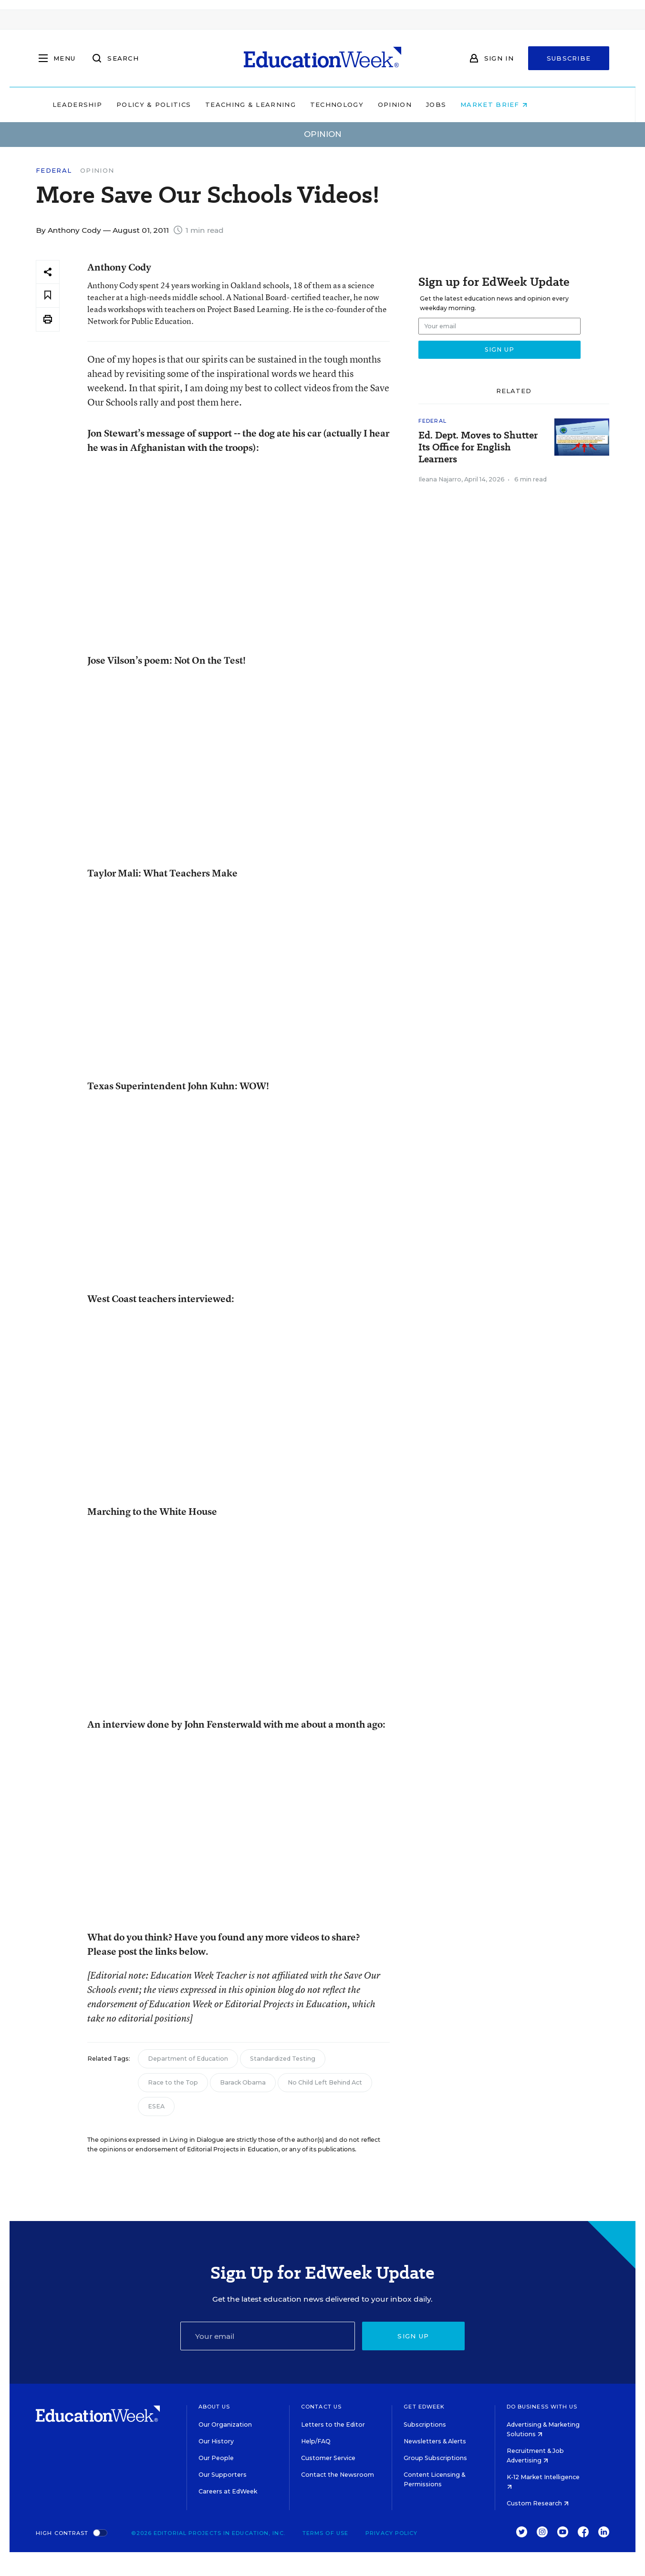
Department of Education (188, 2058)
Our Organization (225, 2424)
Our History (216, 2441)
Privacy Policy (391, 2533)
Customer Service (328, 2457)
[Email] (267, 2336)
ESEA (156, 2106)
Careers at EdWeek (227, 2491)
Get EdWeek (424, 2406)
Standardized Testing (282, 2058)
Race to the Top (173, 2082)
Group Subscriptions (435, 2457)
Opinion (427, 104)
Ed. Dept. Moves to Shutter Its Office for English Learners (478, 447)
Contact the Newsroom (337, 2474)
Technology (369, 104)
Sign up (413, 2336)
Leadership (110, 104)
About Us (214, 2406)
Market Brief (526, 104)
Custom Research (538, 2503)
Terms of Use (325, 2533)
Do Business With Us (542, 2406)
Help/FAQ (316, 2441)
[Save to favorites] (47, 295)
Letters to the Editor (333, 2424)
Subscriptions (425, 2424)
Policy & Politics (186, 104)
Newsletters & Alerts (435, 2441)
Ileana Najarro (439, 479)
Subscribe (569, 58)
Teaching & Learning (283, 104)
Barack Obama (243, 2082)
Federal (54, 170)
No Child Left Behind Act (325, 2082)
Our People (216, 2457)
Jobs (468, 104)
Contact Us (321, 2406)
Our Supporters (222, 2474)
